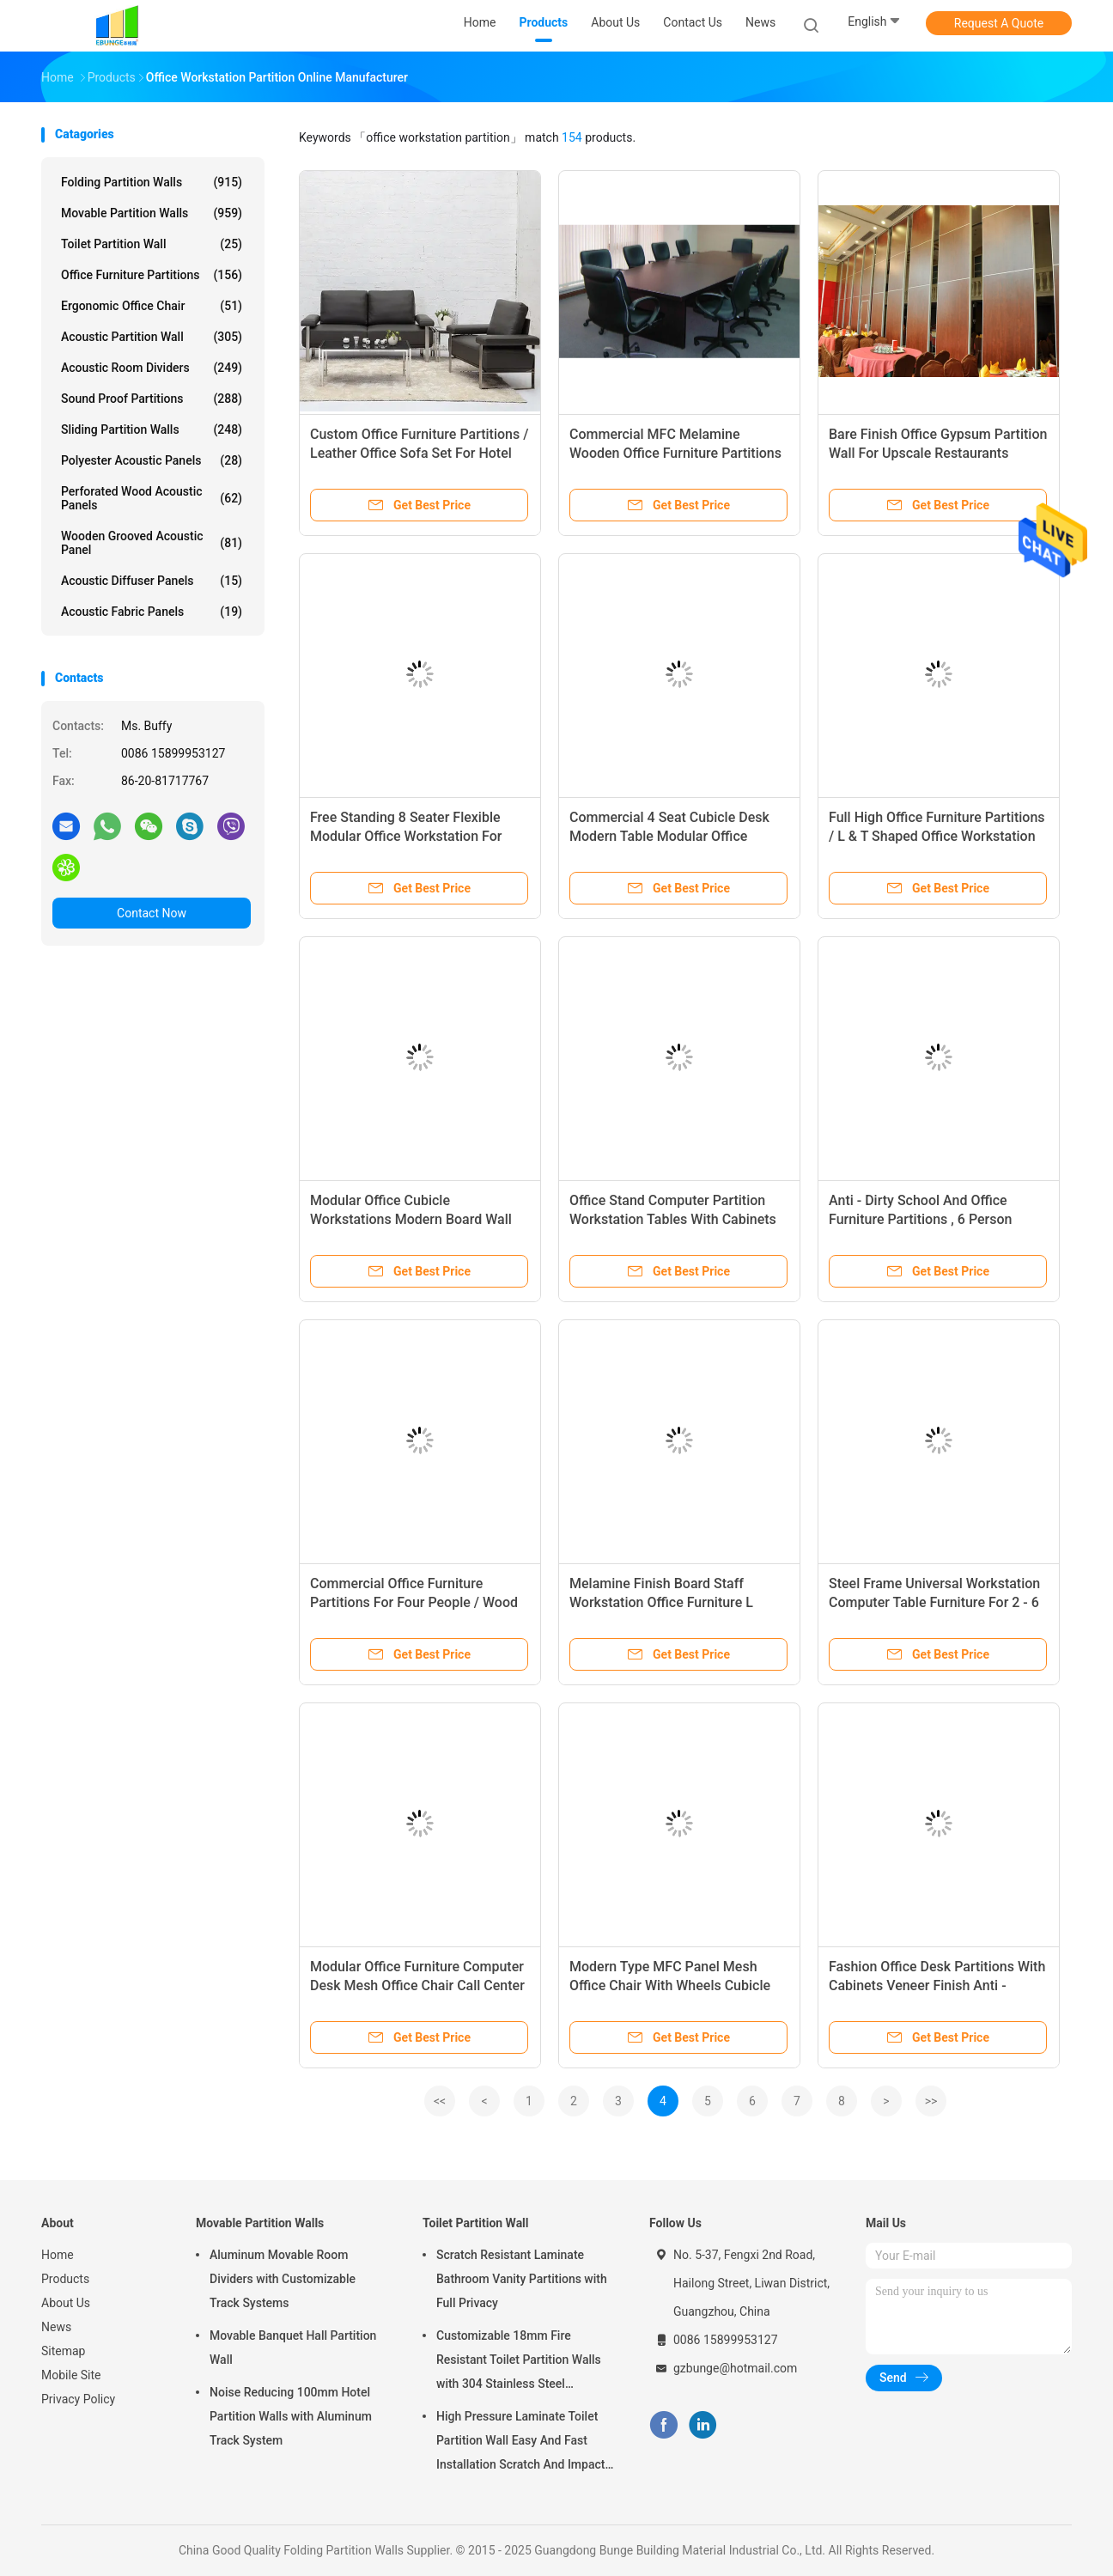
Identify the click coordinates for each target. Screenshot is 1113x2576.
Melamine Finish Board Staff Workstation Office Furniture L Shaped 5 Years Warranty (661, 1602)
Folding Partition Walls (151, 182)
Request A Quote (998, 23)
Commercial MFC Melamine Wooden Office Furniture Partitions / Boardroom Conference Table (675, 453)
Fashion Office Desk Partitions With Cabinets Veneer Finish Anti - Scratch (937, 1985)
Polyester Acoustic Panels (151, 460)
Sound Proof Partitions (151, 398)
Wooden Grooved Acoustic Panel (151, 543)
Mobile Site (71, 2375)
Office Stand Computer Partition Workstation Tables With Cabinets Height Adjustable (672, 1219)
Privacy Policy (78, 2399)
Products (65, 2279)
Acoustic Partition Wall (151, 336)
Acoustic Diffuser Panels (151, 580)
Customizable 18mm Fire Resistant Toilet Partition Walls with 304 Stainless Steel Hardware (518, 2362)
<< (440, 2101)
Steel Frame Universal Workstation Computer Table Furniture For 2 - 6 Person (934, 1602)
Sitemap (63, 2351)
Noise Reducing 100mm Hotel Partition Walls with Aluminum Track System (291, 2416)
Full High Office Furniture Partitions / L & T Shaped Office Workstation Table (937, 836)
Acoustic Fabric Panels (151, 611)
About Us (65, 2303)
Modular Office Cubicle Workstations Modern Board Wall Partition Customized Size (411, 1219)
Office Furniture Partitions (151, 274)
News (56, 2327)
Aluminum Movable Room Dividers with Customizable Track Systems (283, 2279)
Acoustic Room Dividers (151, 367)
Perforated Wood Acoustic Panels (151, 498)
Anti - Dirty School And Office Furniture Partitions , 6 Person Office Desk (920, 1219)
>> (931, 2101)
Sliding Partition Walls (151, 429)
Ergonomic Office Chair (151, 305)
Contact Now (151, 913)
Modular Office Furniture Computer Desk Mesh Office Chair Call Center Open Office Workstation (417, 1985)
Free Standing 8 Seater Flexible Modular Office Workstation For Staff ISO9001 (406, 836)
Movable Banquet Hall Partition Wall (293, 2347)
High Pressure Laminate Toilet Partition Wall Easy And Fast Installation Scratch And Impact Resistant (520, 2442)
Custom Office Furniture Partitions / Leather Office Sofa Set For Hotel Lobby (419, 453)
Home (57, 2255)
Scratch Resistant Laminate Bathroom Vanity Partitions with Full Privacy (521, 2279)
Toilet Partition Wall (151, 244)
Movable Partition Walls (151, 213)
